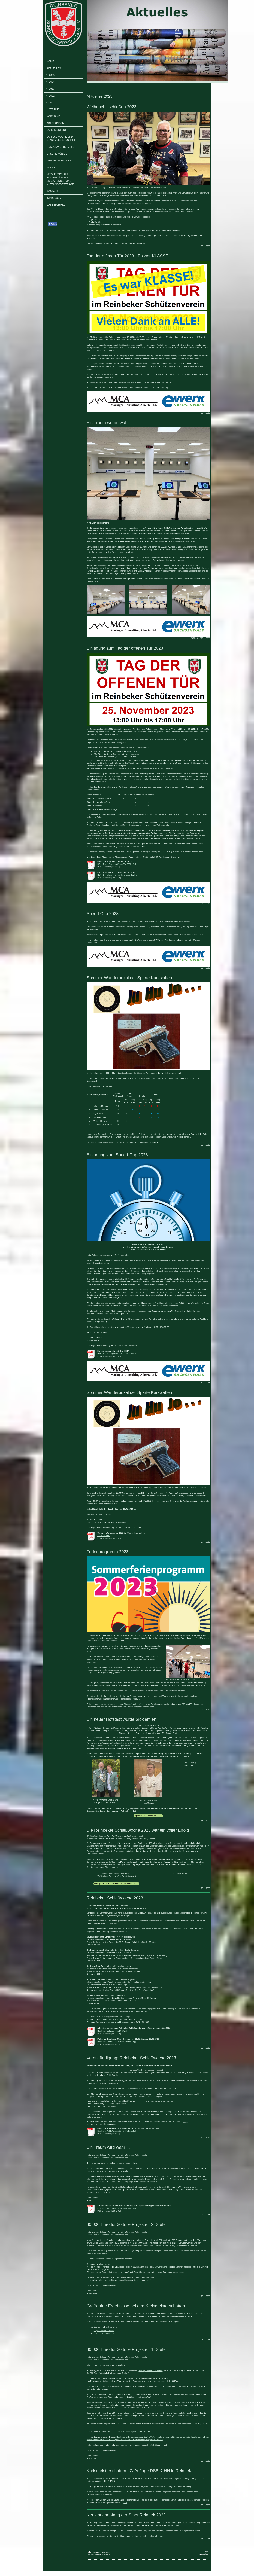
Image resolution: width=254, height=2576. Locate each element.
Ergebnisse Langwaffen (104, 2333)
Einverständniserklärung (134, 1704)
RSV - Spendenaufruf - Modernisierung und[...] (117, 2208)
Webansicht (203, 2554)
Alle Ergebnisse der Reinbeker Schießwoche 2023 (115, 1884)
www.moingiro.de (162, 2267)
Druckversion (95, 2552)
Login (206, 2552)
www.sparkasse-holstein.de (151, 2370)
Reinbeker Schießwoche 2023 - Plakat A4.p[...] (117, 2042)
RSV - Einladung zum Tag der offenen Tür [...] (117, 875)
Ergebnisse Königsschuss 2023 (147, 1816)
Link (125, 2502)
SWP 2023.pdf (103, 1536)
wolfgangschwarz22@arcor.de (117, 2022)
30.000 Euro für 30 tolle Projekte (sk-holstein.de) (129, 2432)
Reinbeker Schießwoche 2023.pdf (112, 2031)
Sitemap (106, 2552)
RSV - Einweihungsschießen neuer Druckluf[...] (117, 1354)
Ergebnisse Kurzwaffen (104, 2331)
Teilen (52, 224)
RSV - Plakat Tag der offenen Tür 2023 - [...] (116, 864)
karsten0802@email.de (113, 2019)
